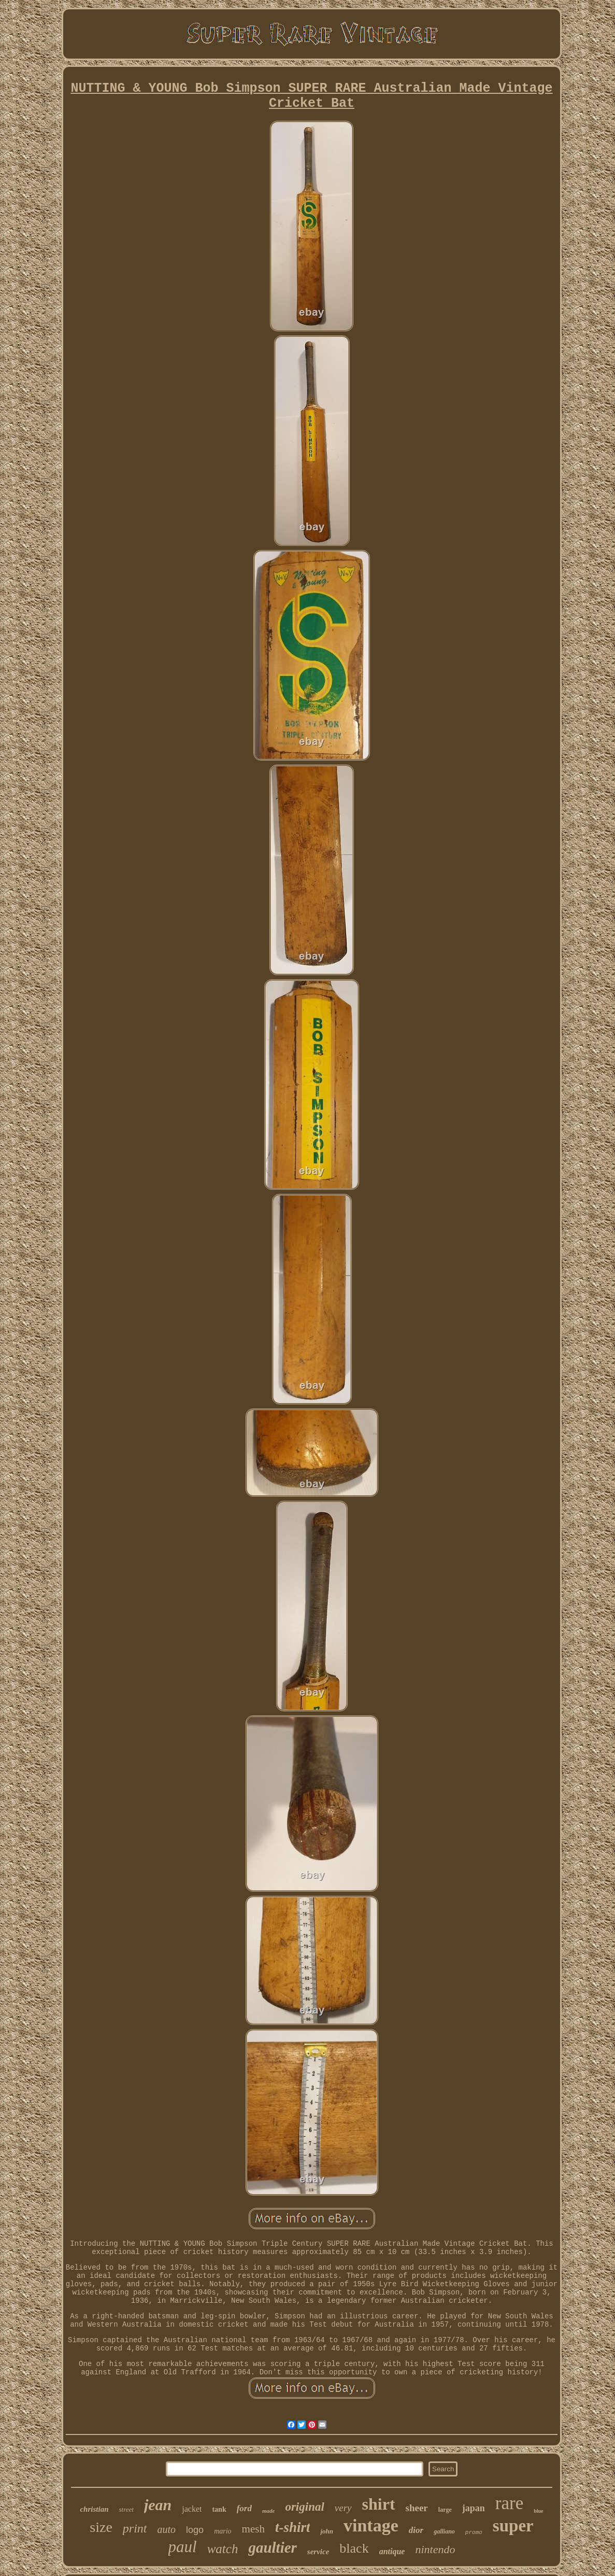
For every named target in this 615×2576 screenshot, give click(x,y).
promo (473, 2532)
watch (222, 2549)
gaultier (272, 2547)
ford (244, 2508)
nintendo (435, 2549)
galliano (444, 2531)
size (101, 2527)
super (513, 2525)
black (353, 2548)
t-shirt (292, 2527)
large (445, 2509)
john (326, 2531)
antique (392, 2551)
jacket (192, 2508)
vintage (371, 2525)
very (343, 2507)
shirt (378, 2504)
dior (416, 2530)
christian (94, 2509)
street (126, 2509)
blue (538, 2511)
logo (195, 2530)
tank (219, 2509)
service (318, 2551)
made (268, 2511)
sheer (417, 2507)
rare (509, 2503)
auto (167, 2529)
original (304, 2506)
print (135, 2528)
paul (182, 2547)
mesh (253, 2529)
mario (222, 2531)
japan (473, 2508)
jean (157, 2504)
